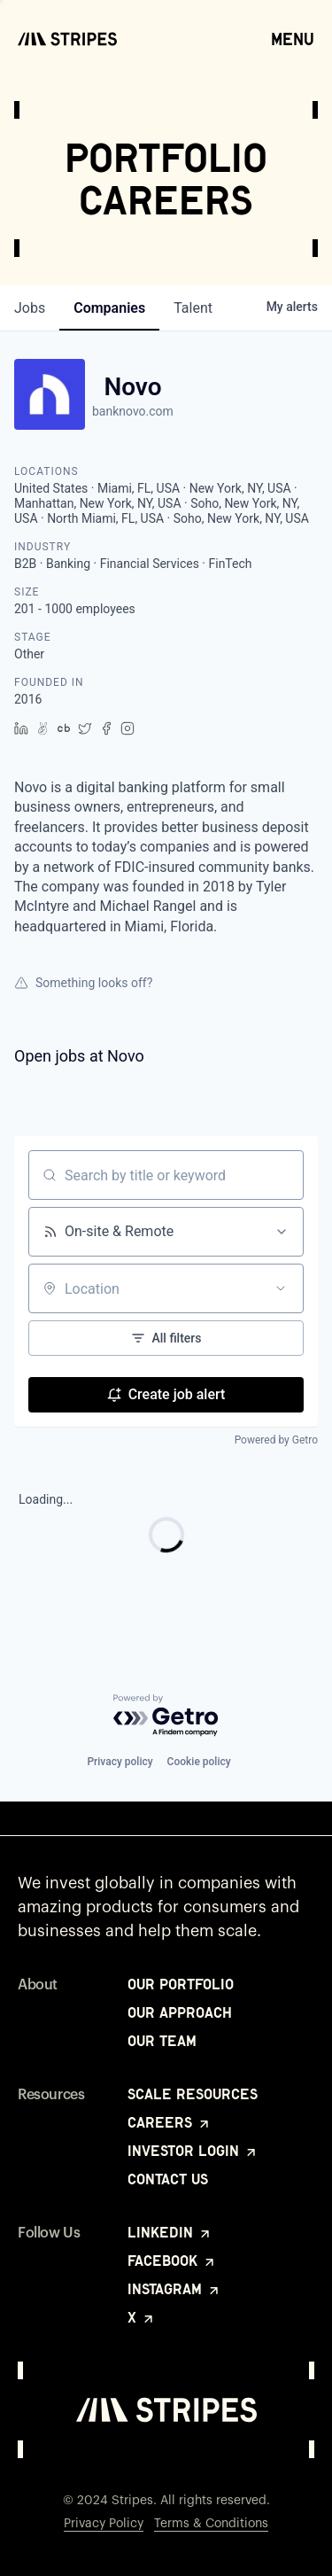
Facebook (172, 2260)
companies (109, 308)
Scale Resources (192, 2094)
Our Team (162, 2041)
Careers (169, 2122)
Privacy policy (119, 1761)
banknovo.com (133, 411)
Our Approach (179, 2012)
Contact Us (167, 2179)
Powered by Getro (276, 1440)
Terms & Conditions (211, 2524)
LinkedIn (169, 2232)
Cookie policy (199, 1761)
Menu (292, 38)
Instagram (174, 2289)
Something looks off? (83, 983)
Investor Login (193, 2151)
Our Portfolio (180, 1984)
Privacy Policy (103, 2524)
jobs (29, 308)
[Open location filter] (280, 1288)
